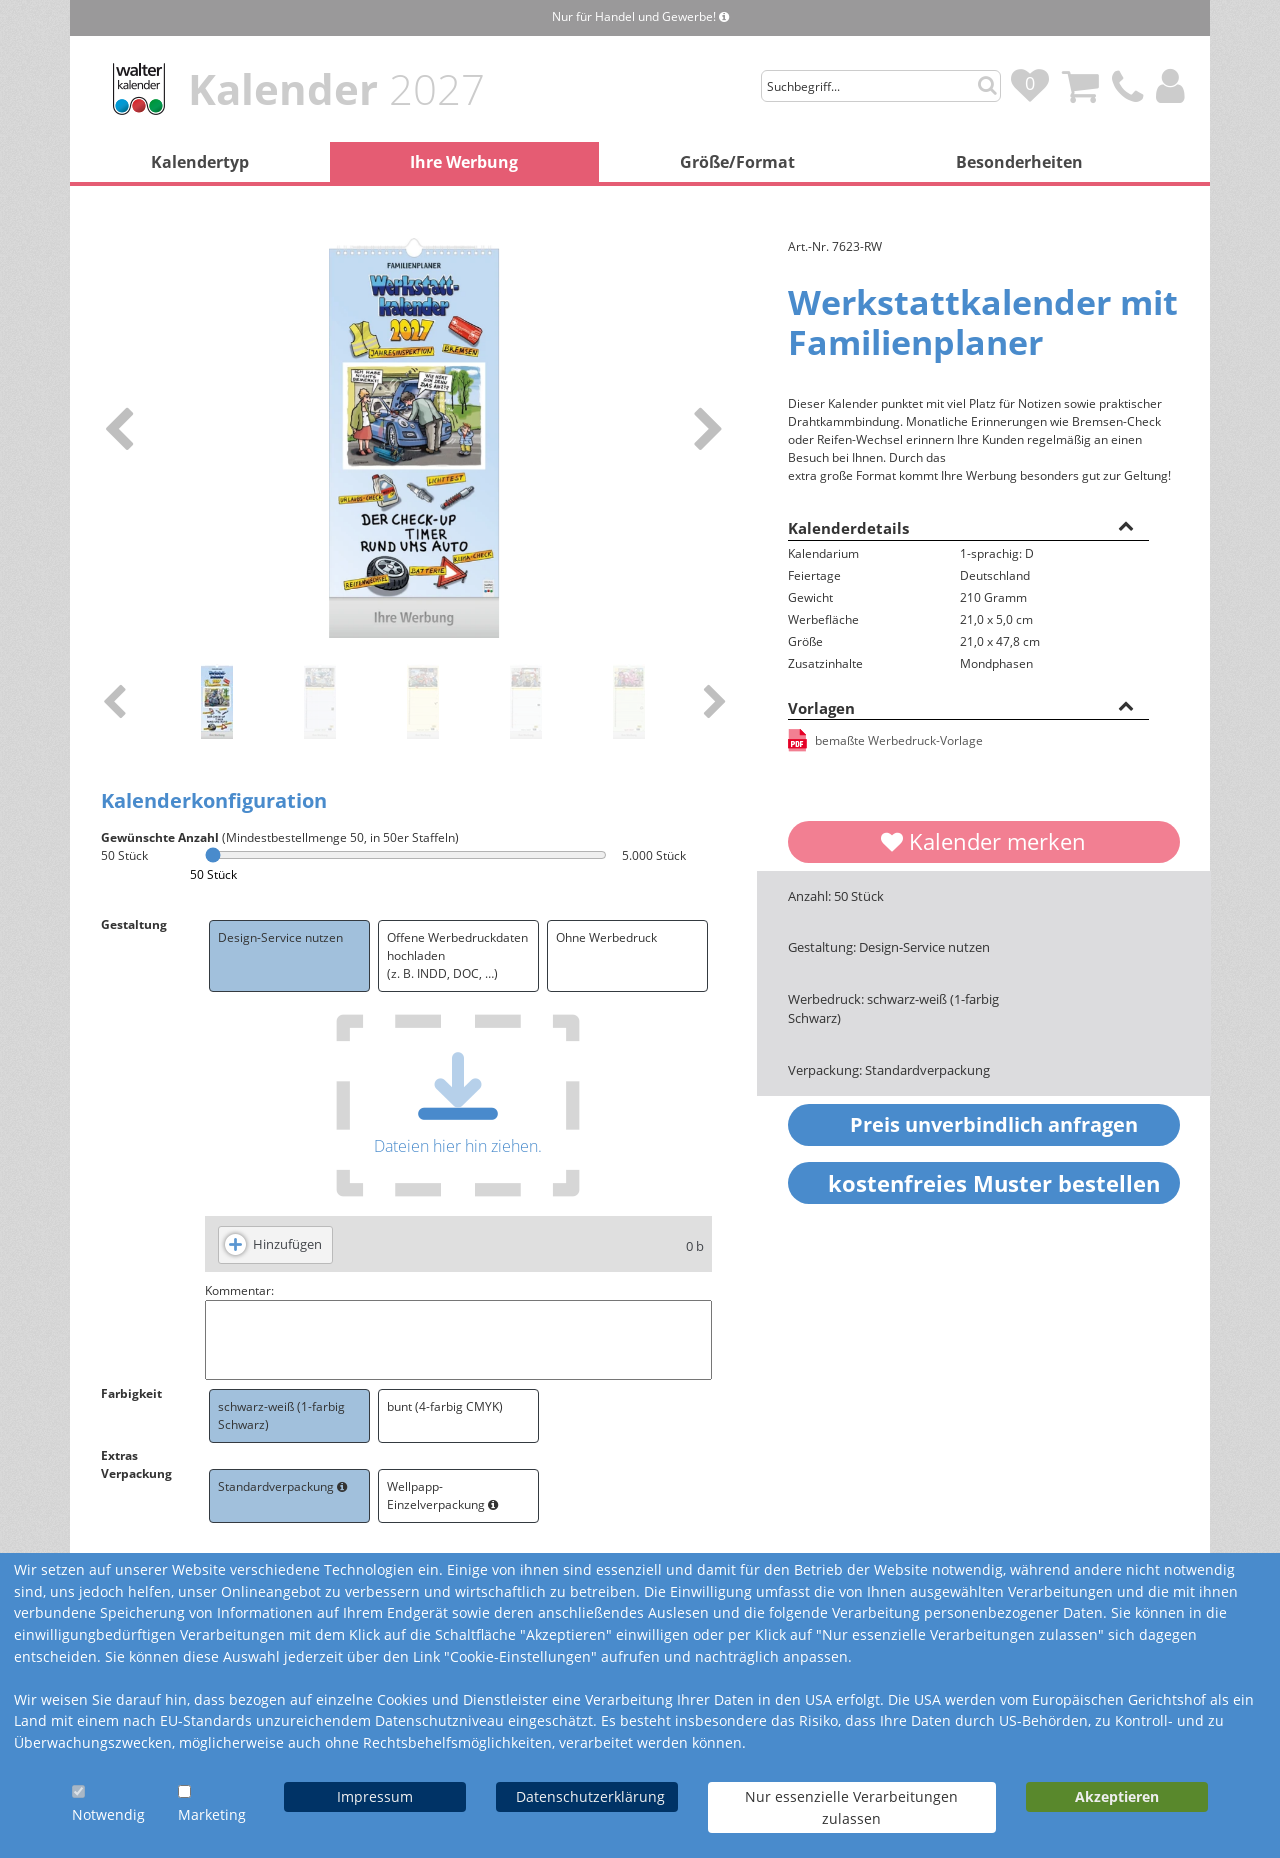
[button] (1126, 525)
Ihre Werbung (464, 162)
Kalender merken (983, 841)
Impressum (375, 1796)
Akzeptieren (1117, 1796)
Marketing (212, 1814)
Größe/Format (737, 162)
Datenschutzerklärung (590, 1796)
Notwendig (108, 1814)
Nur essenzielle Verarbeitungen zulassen (851, 1807)
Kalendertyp (200, 162)
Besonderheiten (1019, 162)
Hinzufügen (287, 1244)
